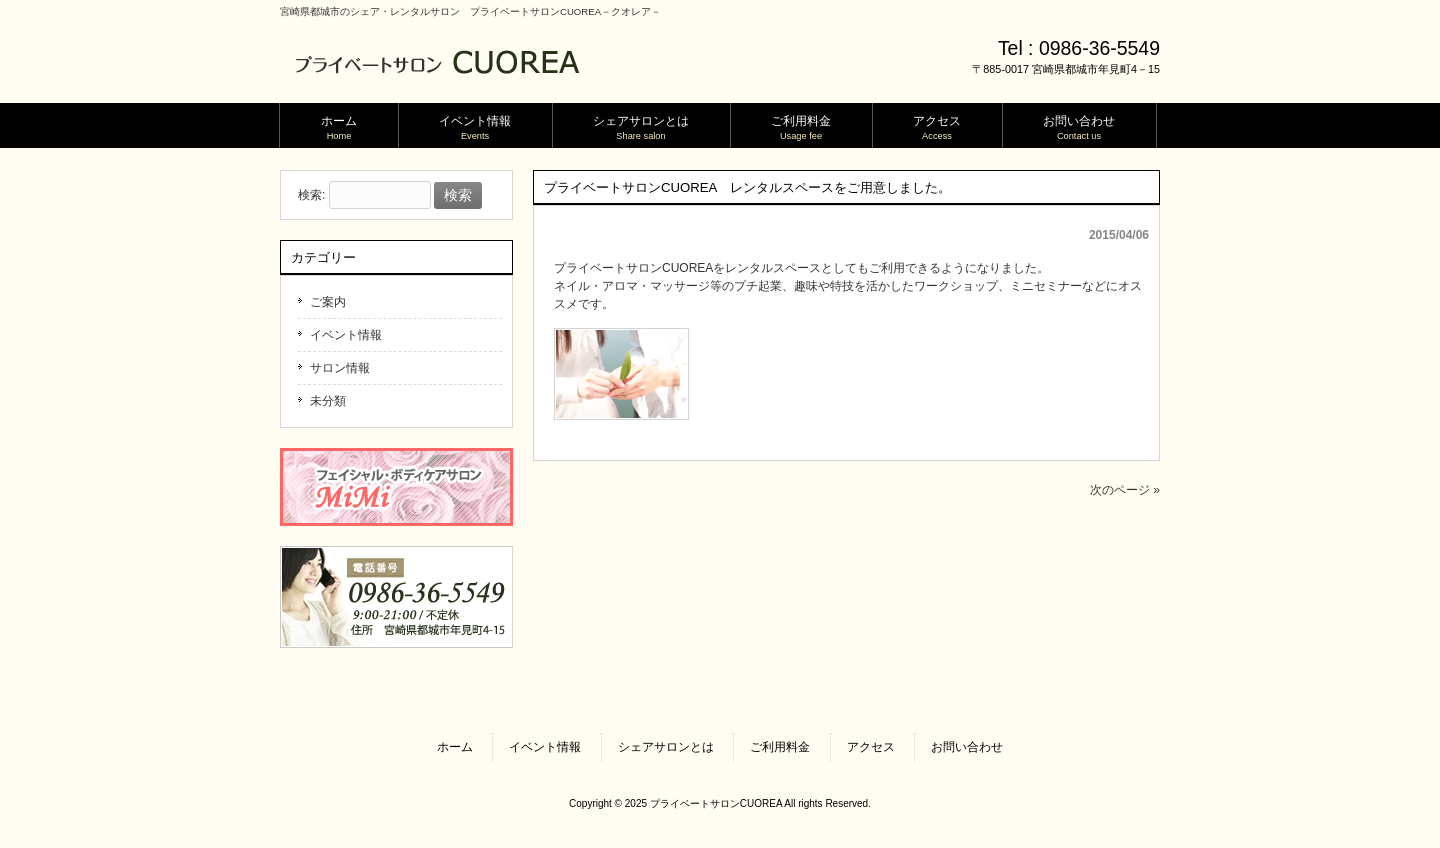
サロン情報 (340, 368)
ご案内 (328, 302)
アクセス (871, 747)
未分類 (328, 401)
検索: (311, 196)
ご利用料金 (780, 747)
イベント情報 (346, 335)
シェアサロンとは (666, 747)
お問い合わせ (967, 747)
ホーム (455, 747)
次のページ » (1125, 490)
